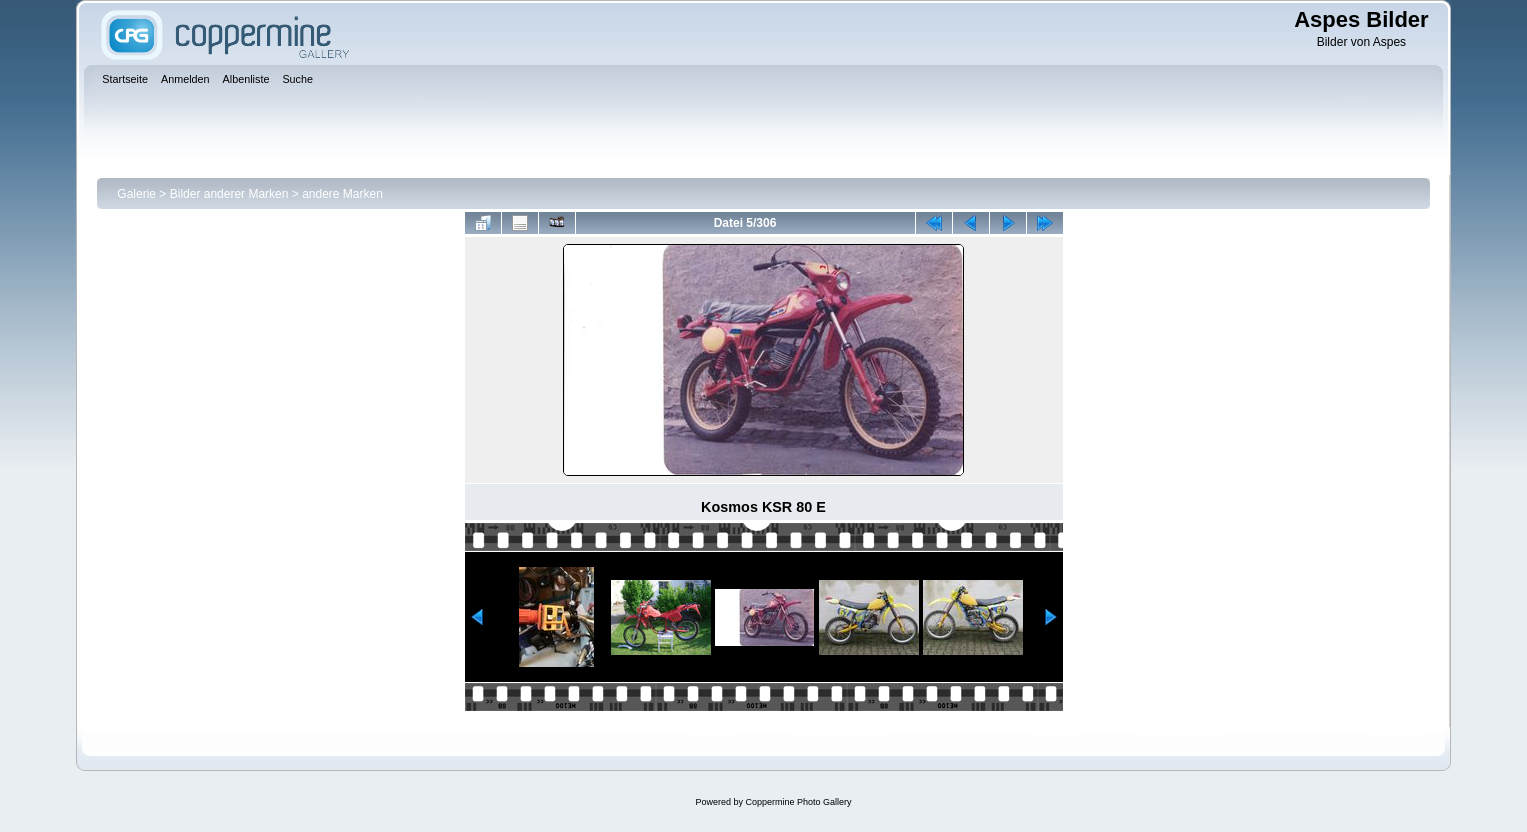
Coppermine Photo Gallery (798, 802)
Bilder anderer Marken (229, 194)
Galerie (136, 194)
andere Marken (342, 194)
